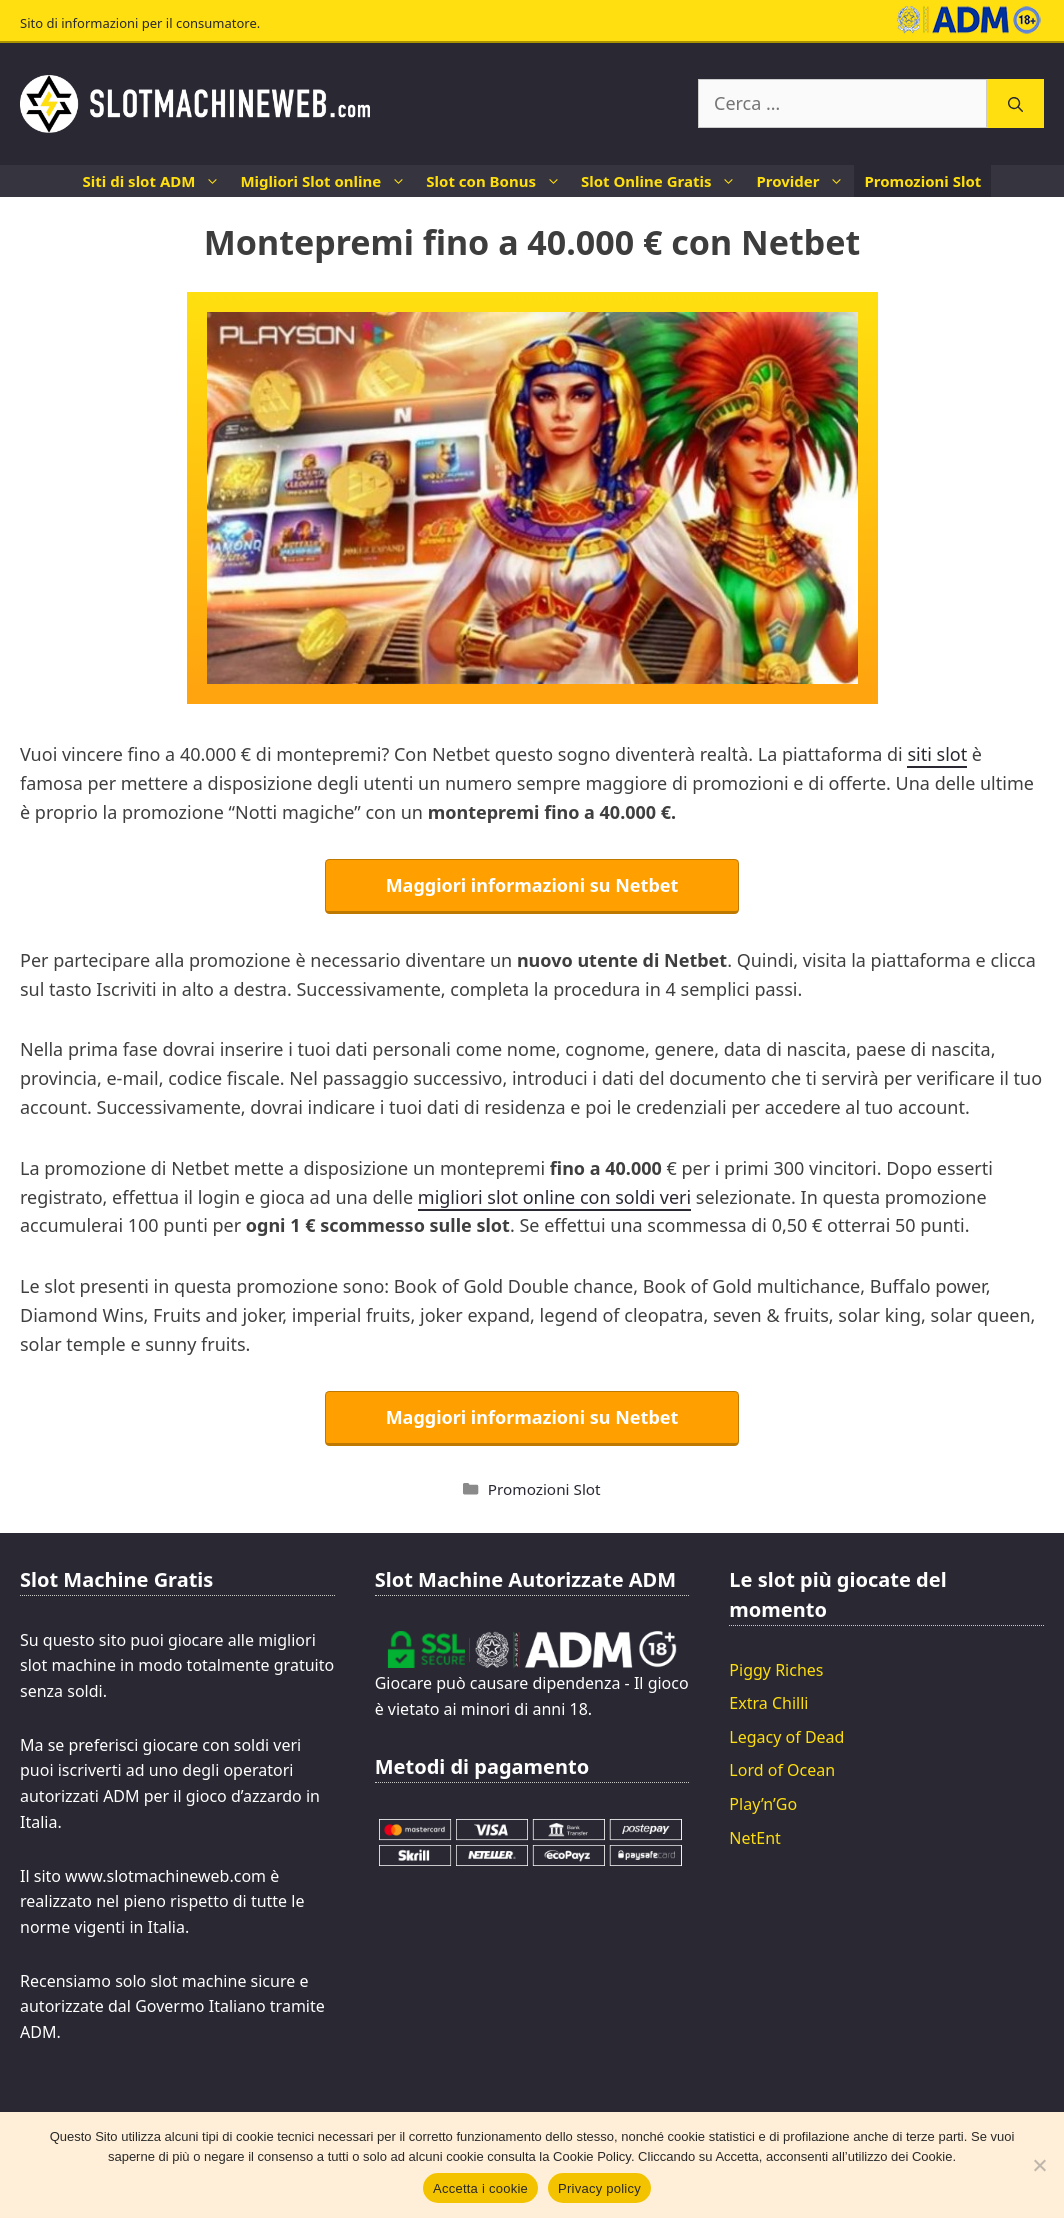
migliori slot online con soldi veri (554, 1197)
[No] (1039, 2165)
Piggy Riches (776, 1670)
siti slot (937, 754)
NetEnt (755, 1838)
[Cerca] (1015, 103)
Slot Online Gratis (663, 181)
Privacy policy (599, 2188)
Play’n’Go (763, 1804)
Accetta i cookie (480, 2188)
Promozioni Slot (922, 181)
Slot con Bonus (498, 181)
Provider (805, 181)
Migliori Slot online (328, 181)
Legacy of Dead (786, 1737)
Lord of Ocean (782, 1770)
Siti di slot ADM (157, 181)
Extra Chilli (768, 1703)
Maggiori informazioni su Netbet (532, 885)
